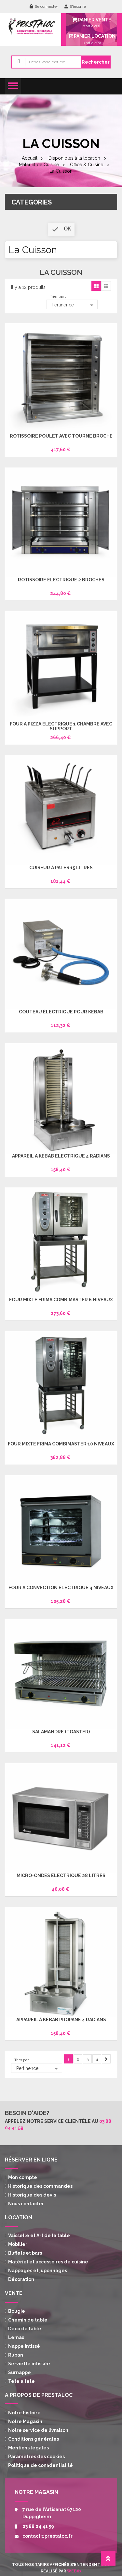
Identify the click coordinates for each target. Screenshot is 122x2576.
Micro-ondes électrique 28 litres (61, 1875)
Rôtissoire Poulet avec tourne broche (61, 436)
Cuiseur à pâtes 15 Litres (61, 867)
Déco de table (24, 2328)
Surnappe (19, 2372)
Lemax (16, 2337)
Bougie (16, 2311)
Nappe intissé (24, 2346)
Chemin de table (27, 2319)
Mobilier (17, 2244)
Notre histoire (24, 2412)
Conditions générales (33, 2439)
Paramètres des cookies (36, 2456)
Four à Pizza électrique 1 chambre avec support (61, 726)
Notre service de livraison (38, 2430)
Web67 (74, 2571)
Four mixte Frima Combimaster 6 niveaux (61, 1299)
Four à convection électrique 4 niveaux (61, 1587)
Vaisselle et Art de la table (39, 2235)
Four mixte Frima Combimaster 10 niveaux (61, 1443)
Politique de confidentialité (40, 2465)
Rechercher (96, 62)
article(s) (91, 39)
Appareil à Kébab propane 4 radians (61, 2019)
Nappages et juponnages (37, 2270)
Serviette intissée (29, 2363)
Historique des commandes (40, 2186)
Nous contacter (26, 2203)
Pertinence (74, 305)
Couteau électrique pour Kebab (61, 1011)
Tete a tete (21, 2381)
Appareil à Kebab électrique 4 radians (61, 1155)
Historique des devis (32, 2195)
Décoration (21, 2279)
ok (61, 229)
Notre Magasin (25, 2421)
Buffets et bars (25, 2253)
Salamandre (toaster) (61, 1731)
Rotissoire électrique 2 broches (61, 579)
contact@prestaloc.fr (47, 2536)
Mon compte (22, 2177)
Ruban (15, 2355)
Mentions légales (28, 2447)
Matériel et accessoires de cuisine (48, 2261)
